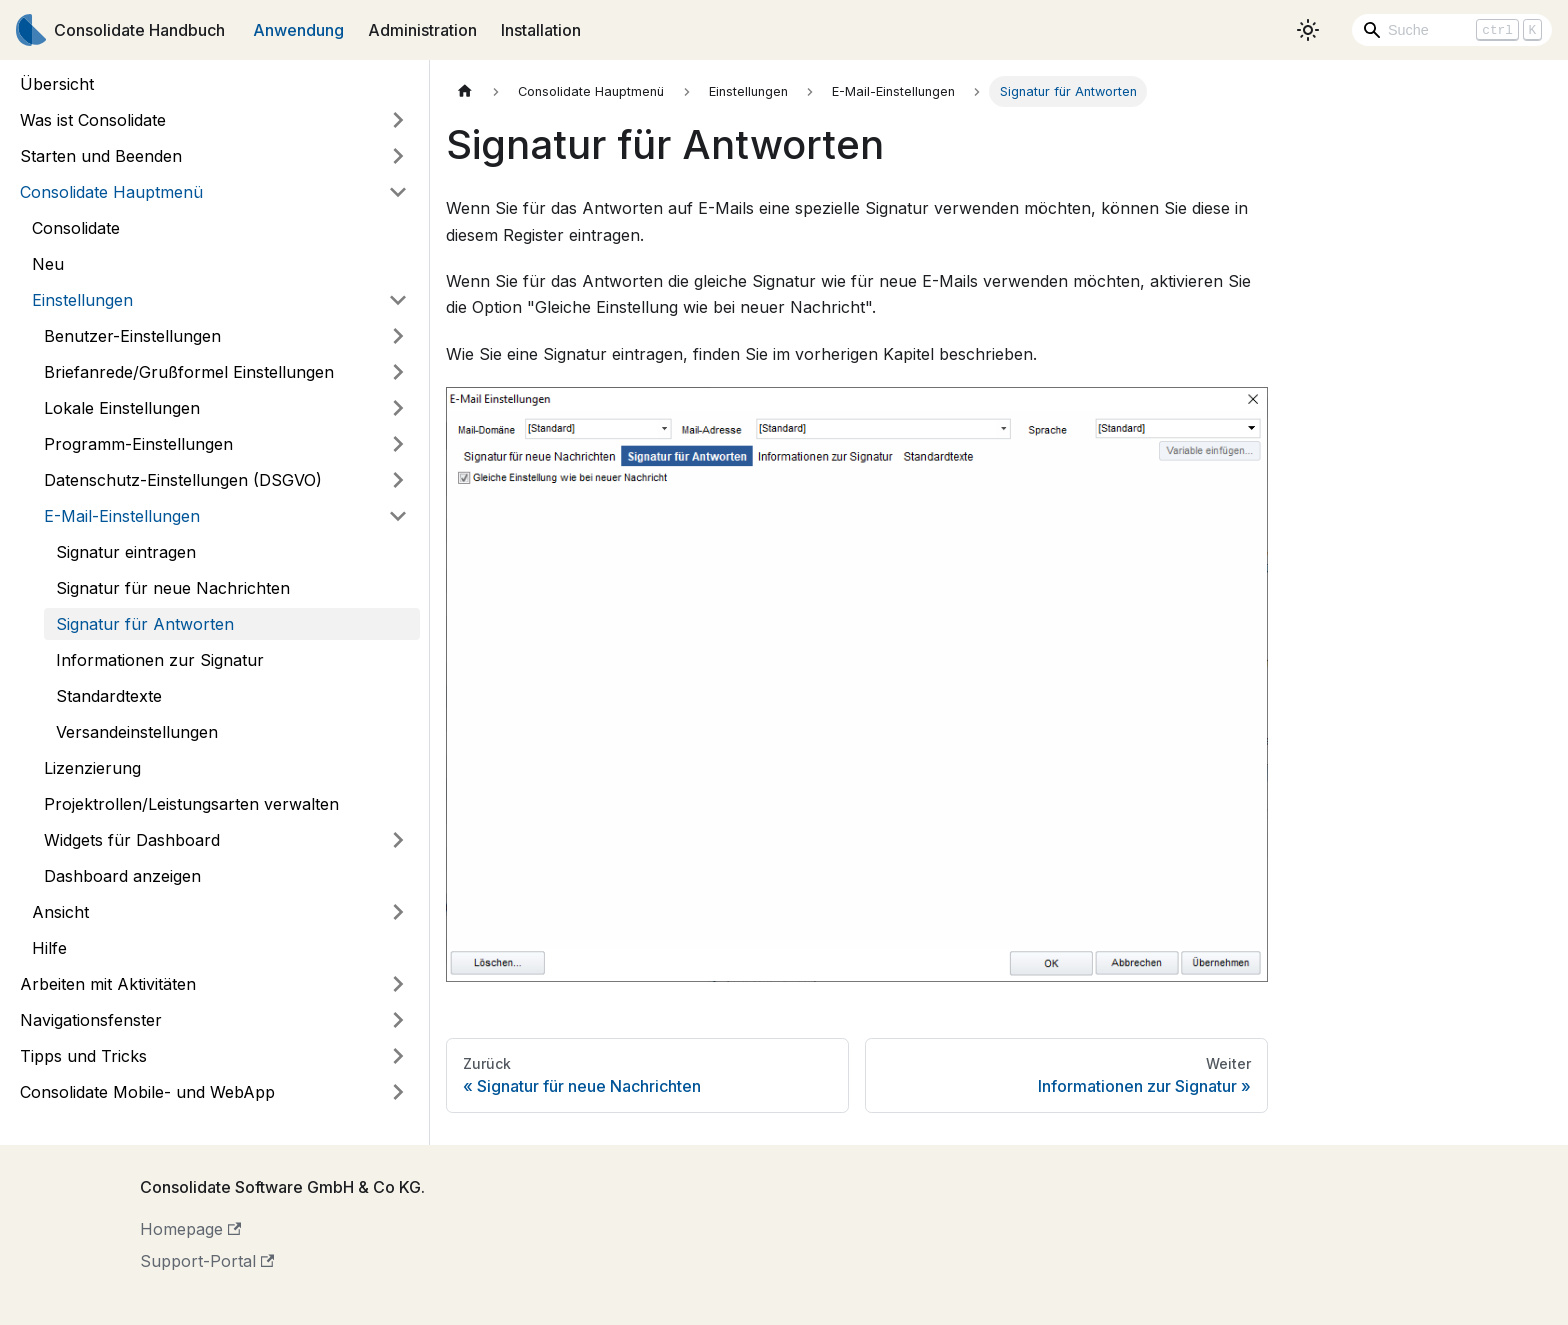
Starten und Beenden (101, 156)
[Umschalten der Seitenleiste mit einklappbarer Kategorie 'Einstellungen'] (398, 300)
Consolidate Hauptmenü (111, 192)
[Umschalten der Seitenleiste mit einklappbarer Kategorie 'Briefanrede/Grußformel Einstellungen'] (398, 372)
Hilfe (49, 948)
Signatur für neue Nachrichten (173, 588)
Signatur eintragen (126, 552)
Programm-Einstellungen (138, 444)
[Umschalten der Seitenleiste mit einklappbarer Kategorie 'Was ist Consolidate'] (398, 120)
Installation (541, 30)
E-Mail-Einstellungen (122, 516)
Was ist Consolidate (93, 120)
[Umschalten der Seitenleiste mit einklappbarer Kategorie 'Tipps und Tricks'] (398, 1056)
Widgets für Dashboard (132, 840)
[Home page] (465, 91)
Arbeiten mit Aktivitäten (108, 984)
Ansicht (60, 912)
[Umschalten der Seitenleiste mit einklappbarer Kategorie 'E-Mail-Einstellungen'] (398, 516)
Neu (48, 264)
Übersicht (57, 84)
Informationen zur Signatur (160, 660)
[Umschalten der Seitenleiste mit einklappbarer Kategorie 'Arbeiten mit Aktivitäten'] (398, 984)
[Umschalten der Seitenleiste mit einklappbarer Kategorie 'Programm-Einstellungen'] (398, 444)
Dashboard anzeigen (122, 876)
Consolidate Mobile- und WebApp (147, 1092)
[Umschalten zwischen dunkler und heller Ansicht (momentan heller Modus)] (1308, 30)
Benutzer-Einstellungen (132, 336)
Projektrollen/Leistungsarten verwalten (191, 804)
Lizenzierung (92, 768)
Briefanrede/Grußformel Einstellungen (189, 372)
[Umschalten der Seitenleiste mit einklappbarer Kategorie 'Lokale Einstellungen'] (398, 408)
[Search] (1452, 30)
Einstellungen (82, 300)
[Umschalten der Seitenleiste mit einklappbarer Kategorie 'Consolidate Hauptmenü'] (398, 192)
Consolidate (76, 228)
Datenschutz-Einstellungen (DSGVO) (183, 480)
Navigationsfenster (91, 1020)
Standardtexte (109, 696)
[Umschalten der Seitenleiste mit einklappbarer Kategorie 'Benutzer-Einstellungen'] (398, 336)
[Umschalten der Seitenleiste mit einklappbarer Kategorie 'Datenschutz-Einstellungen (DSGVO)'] (398, 480)
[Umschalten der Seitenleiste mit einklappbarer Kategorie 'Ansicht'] (398, 912)
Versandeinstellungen (137, 732)
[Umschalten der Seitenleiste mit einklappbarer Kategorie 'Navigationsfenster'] (398, 1020)
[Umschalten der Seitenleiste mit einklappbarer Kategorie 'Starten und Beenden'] (398, 156)
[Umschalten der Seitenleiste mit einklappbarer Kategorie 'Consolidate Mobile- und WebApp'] (398, 1092)
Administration (422, 30)
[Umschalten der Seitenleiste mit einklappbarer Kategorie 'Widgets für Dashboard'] (398, 840)
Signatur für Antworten (145, 624)
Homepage (190, 1229)
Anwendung (298, 30)
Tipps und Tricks (83, 1056)
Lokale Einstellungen (122, 408)
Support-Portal (207, 1261)
